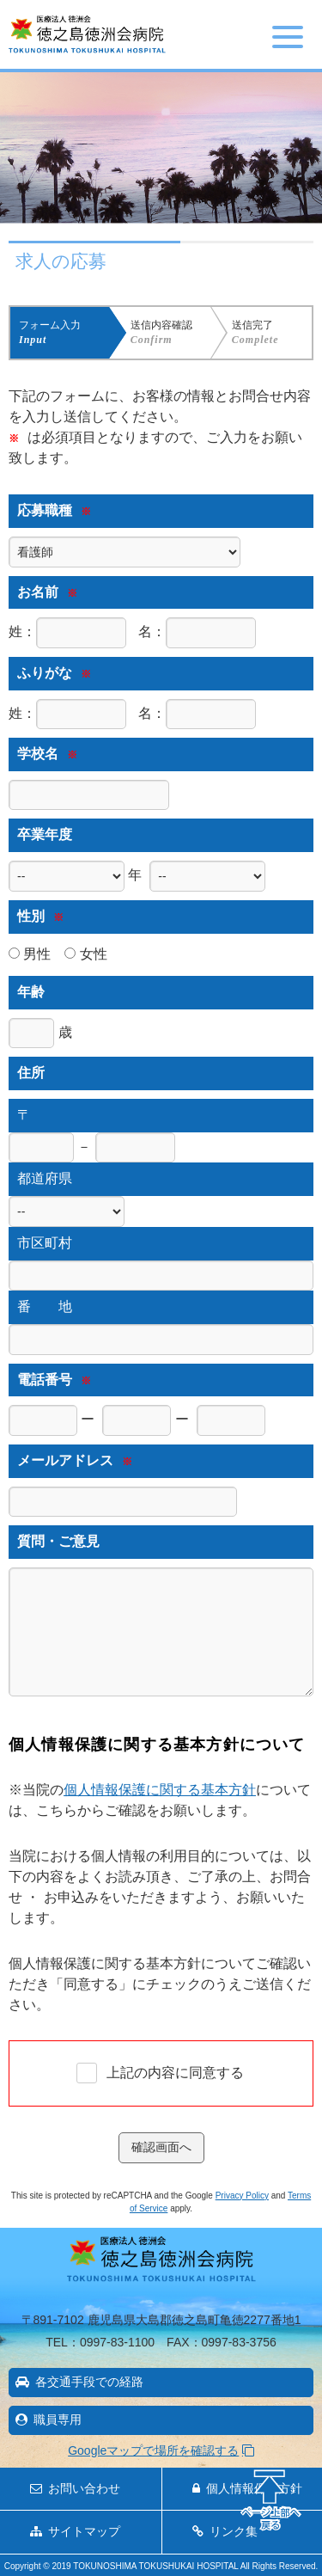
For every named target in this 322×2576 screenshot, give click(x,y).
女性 (85, 954)
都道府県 (44, 1178)
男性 (30, 954)
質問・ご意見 (58, 1541)
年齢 (31, 991)
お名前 (47, 592)
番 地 (44, 1306)
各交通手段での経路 (89, 2382)
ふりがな (54, 672)
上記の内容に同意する (175, 2072)
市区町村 (44, 1243)
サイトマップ (84, 2531)
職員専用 (57, 2419)
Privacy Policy (242, 2195)
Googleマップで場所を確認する (153, 2450)
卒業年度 (44, 834)
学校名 (47, 753)
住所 (31, 1072)
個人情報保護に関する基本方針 (160, 1789)
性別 (40, 916)
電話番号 (54, 1379)
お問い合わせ (84, 2488)
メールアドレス (74, 1460)
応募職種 (54, 510)
